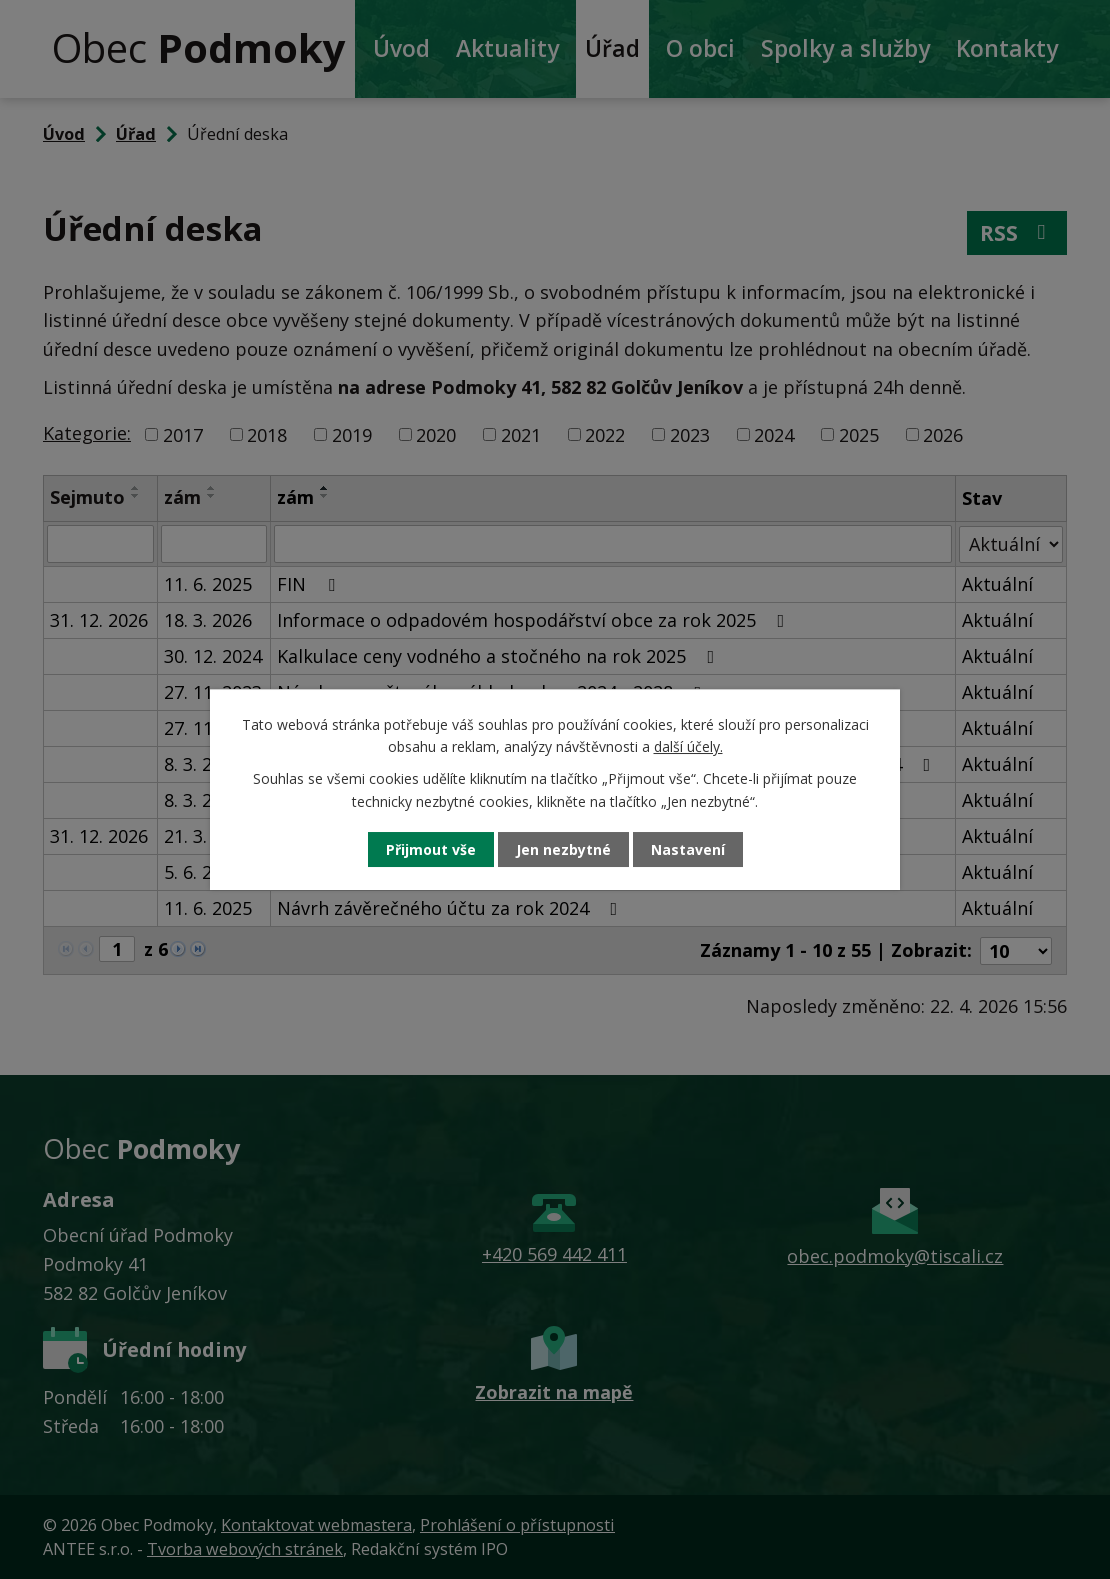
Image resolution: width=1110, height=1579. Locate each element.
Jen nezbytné (563, 849)
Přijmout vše (431, 849)
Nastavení (688, 849)
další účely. (688, 746)
